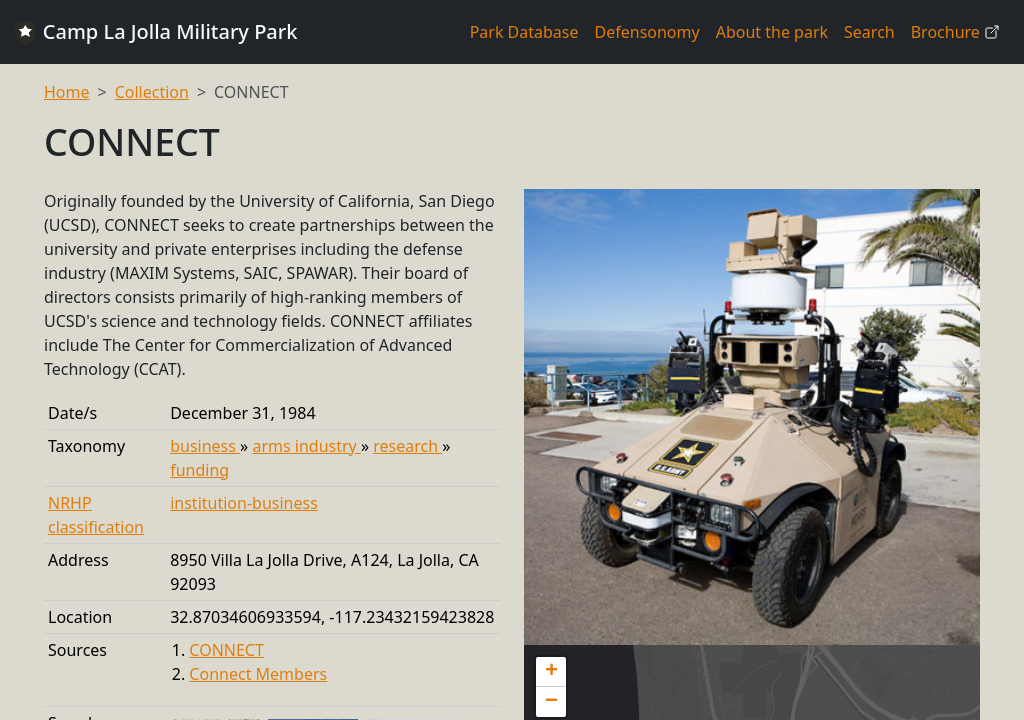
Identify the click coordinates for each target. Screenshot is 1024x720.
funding (199, 470)
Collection (152, 92)
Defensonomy (647, 32)
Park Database (524, 32)
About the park (772, 32)
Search (869, 32)
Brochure (955, 32)
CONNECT (226, 650)
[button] (551, 672)
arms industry (306, 446)
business (205, 446)
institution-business (244, 503)
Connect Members (258, 674)
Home (67, 92)
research (407, 446)
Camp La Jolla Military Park (154, 32)
